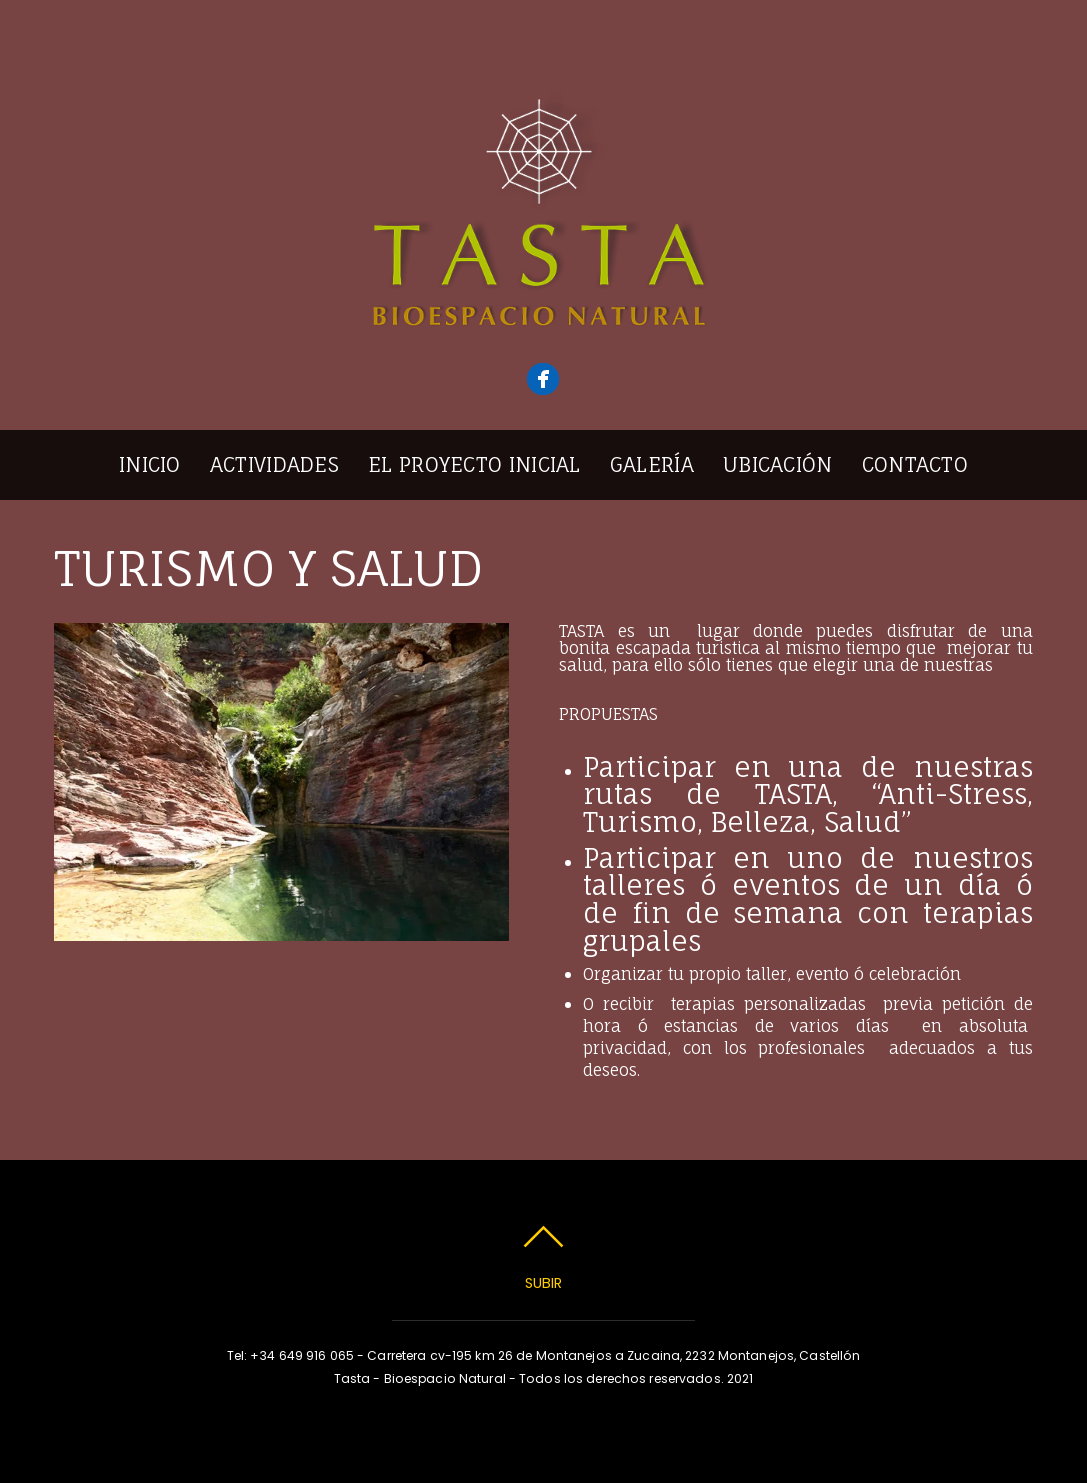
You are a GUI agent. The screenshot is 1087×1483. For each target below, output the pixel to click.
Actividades (274, 464)
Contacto (915, 464)
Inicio (150, 464)
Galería (652, 464)
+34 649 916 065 (302, 1355)
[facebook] (543, 379)
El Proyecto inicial (474, 464)
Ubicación (778, 464)
